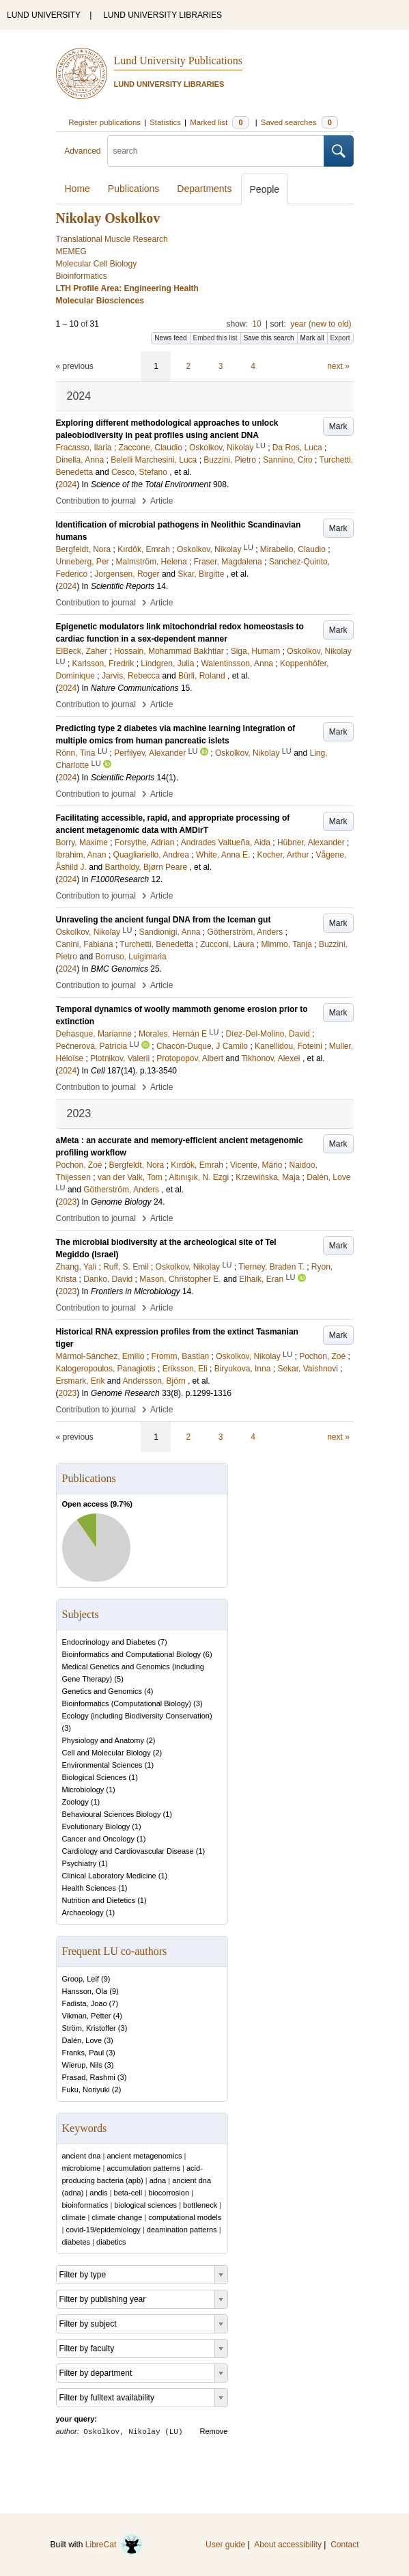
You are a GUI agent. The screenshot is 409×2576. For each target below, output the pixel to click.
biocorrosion (168, 2193)
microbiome (81, 2168)
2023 (68, 1202)
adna (158, 2180)
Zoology (75, 1802)
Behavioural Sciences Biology (111, 1814)
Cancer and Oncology (98, 1839)
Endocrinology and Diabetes (109, 1642)
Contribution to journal (96, 501)
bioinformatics (85, 2205)
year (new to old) (320, 324)
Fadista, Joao (84, 2003)
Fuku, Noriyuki (86, 2089)
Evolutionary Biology (96, 1826)
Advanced (82, 151)
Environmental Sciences (102, 1765)
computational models (184, 2217)
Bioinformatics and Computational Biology (131, 1654)
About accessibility (288, 2544)
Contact (344, 2544)
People (265, 189)
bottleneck (200, 2205)
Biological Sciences (94, 1777)
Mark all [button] (312, 338)
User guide (225, 2544)
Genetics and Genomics (102, 1691)
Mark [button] (338, 426)
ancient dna (81, 2156)
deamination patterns (182, 2229)
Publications (134, 188)
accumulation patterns (143, 2168)
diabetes (76, 2242)
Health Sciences (89, 1888)
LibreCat (114, 2545)
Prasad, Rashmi (88, 2077)
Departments (204, 188)
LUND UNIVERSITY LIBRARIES (162, 15)
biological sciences (145, 2205)
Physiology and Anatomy (103, 1740)
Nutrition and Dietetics (99, 1900)
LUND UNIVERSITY (44, 15)
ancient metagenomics (144, 2156)
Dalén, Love (82, 2040)
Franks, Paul (83, 2053)
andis (98, 2193)
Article (161, 501)
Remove (214, 2431)
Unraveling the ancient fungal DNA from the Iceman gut (163, 919)
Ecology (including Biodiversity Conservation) (137, 1716)
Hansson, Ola (85, 1991)
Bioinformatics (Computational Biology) (127, 1703)
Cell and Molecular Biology (106, 1753)
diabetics (111, 2242)
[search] (215, 151)
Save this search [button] (269, 338)
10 (256, 324)
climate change (116, 2217)
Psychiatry (79, 1863)
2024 (68, 484)
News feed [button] (170, 338)
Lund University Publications (178, 60)
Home (77, 188)
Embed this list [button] (215, 338)
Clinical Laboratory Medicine (109, 1876)
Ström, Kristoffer (89, 2028)
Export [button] (340, 338)
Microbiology (83, 1789)
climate (74, 2217)
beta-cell (128, 2193)
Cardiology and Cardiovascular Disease (128, 1851)
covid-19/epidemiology (103, 2229)
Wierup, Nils (82, 2065)
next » (338, 366)
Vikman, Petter (86, 2016)
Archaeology (83, 1912)
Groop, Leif (80, 1979)
